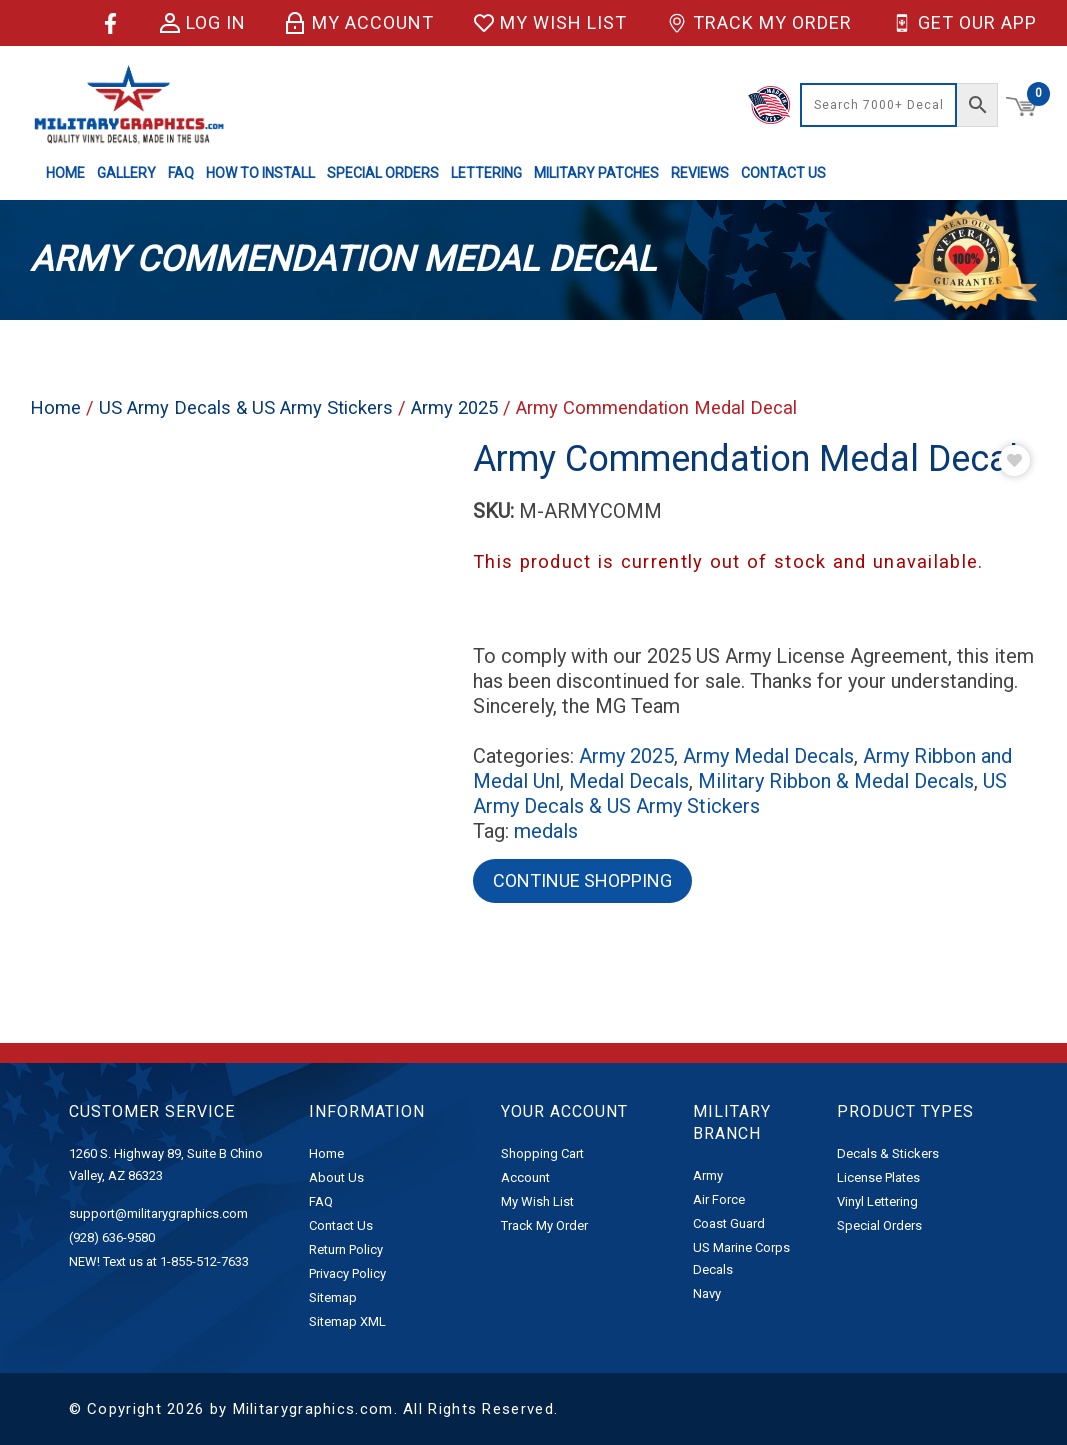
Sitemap (333, 1297)
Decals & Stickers (888, 1153)
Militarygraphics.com (313, 1409)
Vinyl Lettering (877, 1201)
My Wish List (550, 23)
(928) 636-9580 (112, 1237)
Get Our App (964, 23)
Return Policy (346, 1249)
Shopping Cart (542, 1153)
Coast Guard (729, 1223)
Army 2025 (454, 407)
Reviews (700, 173)
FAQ (181, 173)
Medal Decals (629, 781)
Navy (707, 1293)
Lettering (486, 173)
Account (525, 1177)
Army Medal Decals (768, 756)
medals (546, 831)
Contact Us (783, 173)
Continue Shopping (582, 880)
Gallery (126, 173)
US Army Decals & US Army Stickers (246, 407)
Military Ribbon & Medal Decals (836, 781)
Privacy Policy (347, 1273)
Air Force (719, 1199)
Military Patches (596, 173)
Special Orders (383, 173)
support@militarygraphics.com (158, 1213)
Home (65, 173)
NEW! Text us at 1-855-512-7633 (159, 1261)
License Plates (878, 1177)
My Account (360, 23)
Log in (203, 23)
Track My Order (759, 23)
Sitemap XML (347, 1321)
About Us (336, 1177)
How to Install (260, 173)
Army (708, 1175)
